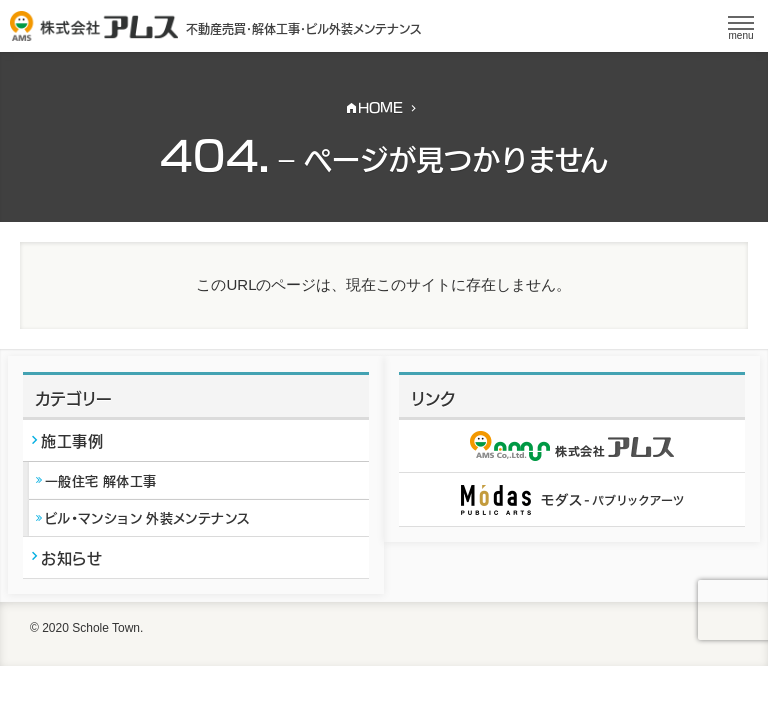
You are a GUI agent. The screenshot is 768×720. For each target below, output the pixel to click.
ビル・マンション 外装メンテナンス (147, 517)
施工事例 (72, 440)
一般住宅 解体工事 (100, 480)
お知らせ (71, 557)
